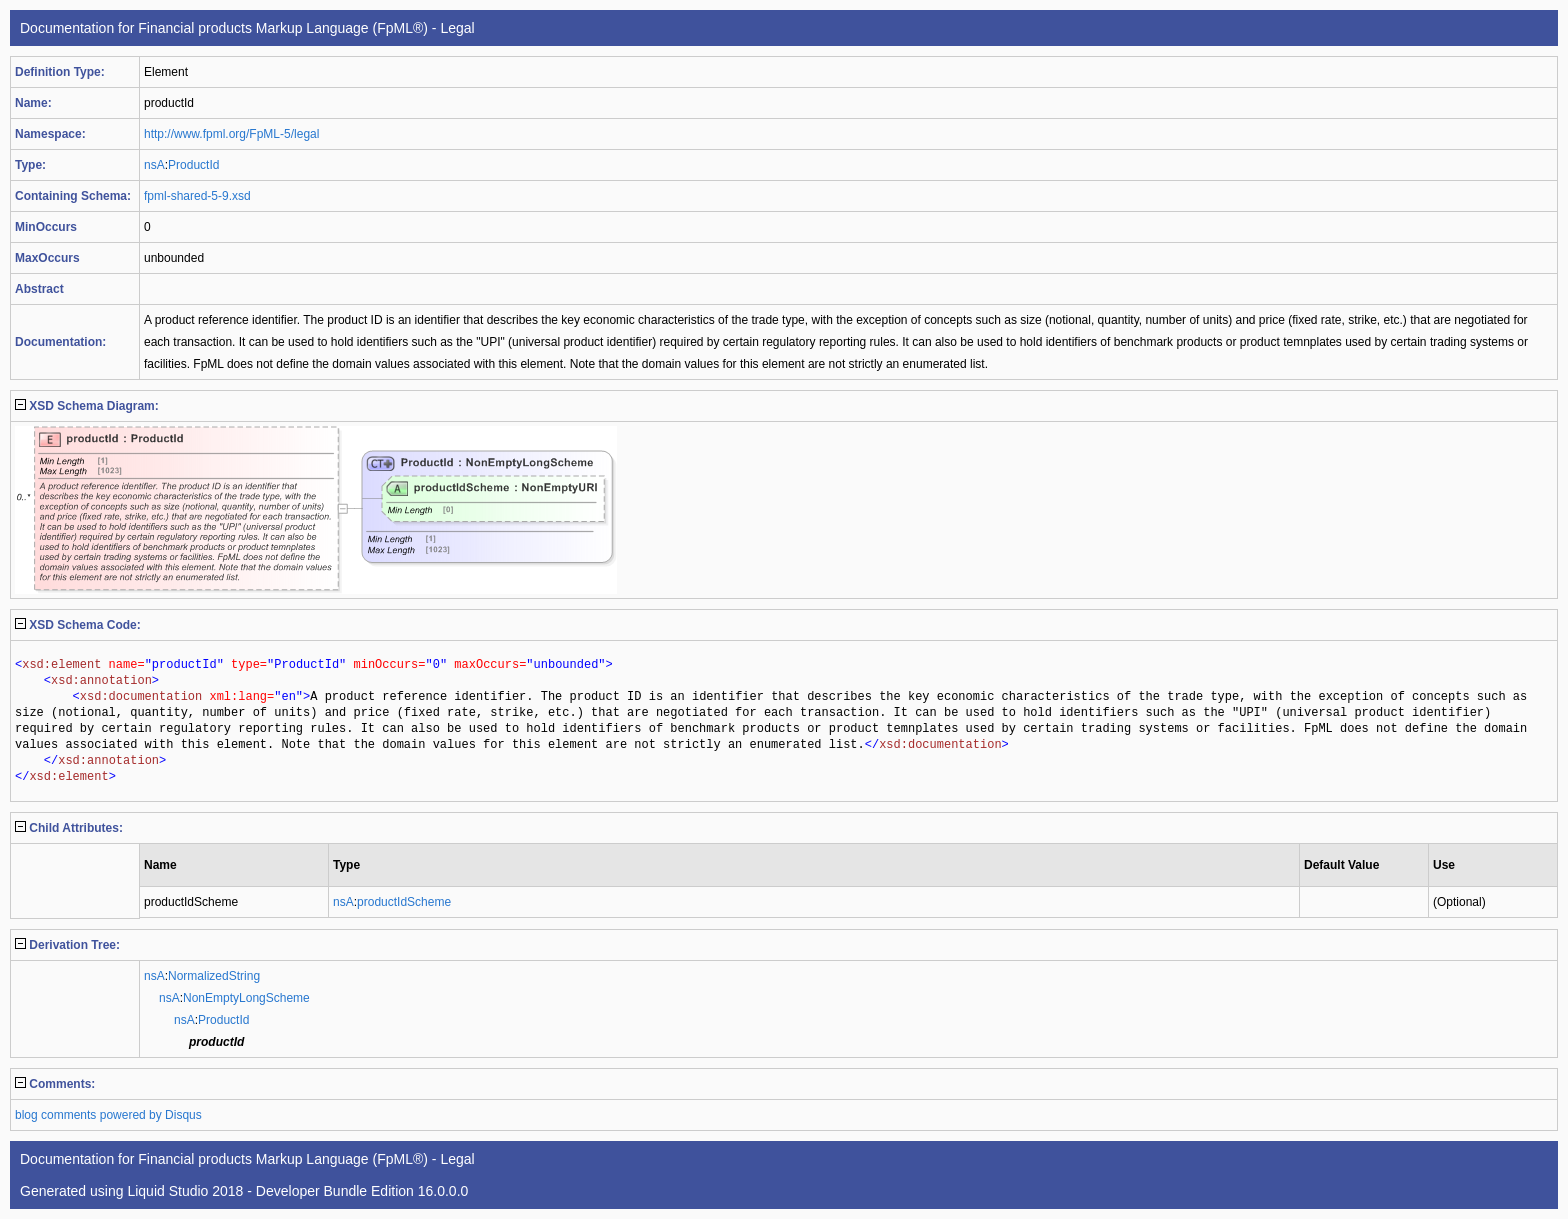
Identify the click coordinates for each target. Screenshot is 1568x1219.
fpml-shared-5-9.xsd (197, 196)
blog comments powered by (108, 1115)
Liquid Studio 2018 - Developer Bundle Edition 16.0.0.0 (297, 1191)
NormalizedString (214, 976)
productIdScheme (404, 902)
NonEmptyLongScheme (246, 998)
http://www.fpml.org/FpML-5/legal (231, 134)
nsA (154, 165)
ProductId (193, 165)
